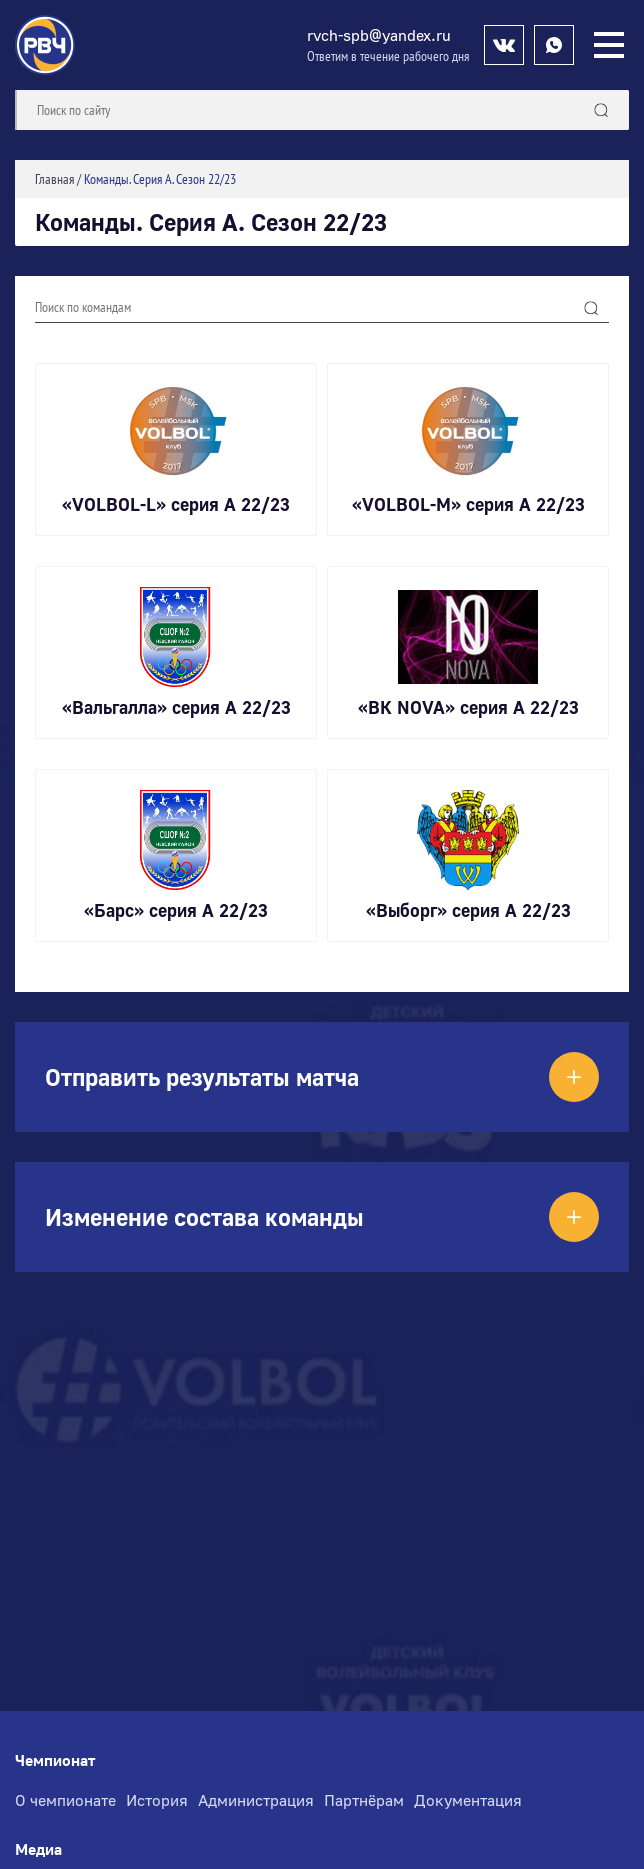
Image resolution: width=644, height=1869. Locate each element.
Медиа (38, 1849)
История (157, 1800)
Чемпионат (55, 1760)
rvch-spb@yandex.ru (379, 35)
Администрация (256, 1800)
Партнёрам (364, 1800)
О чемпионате (65, 1800)
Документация (468, 1800)
